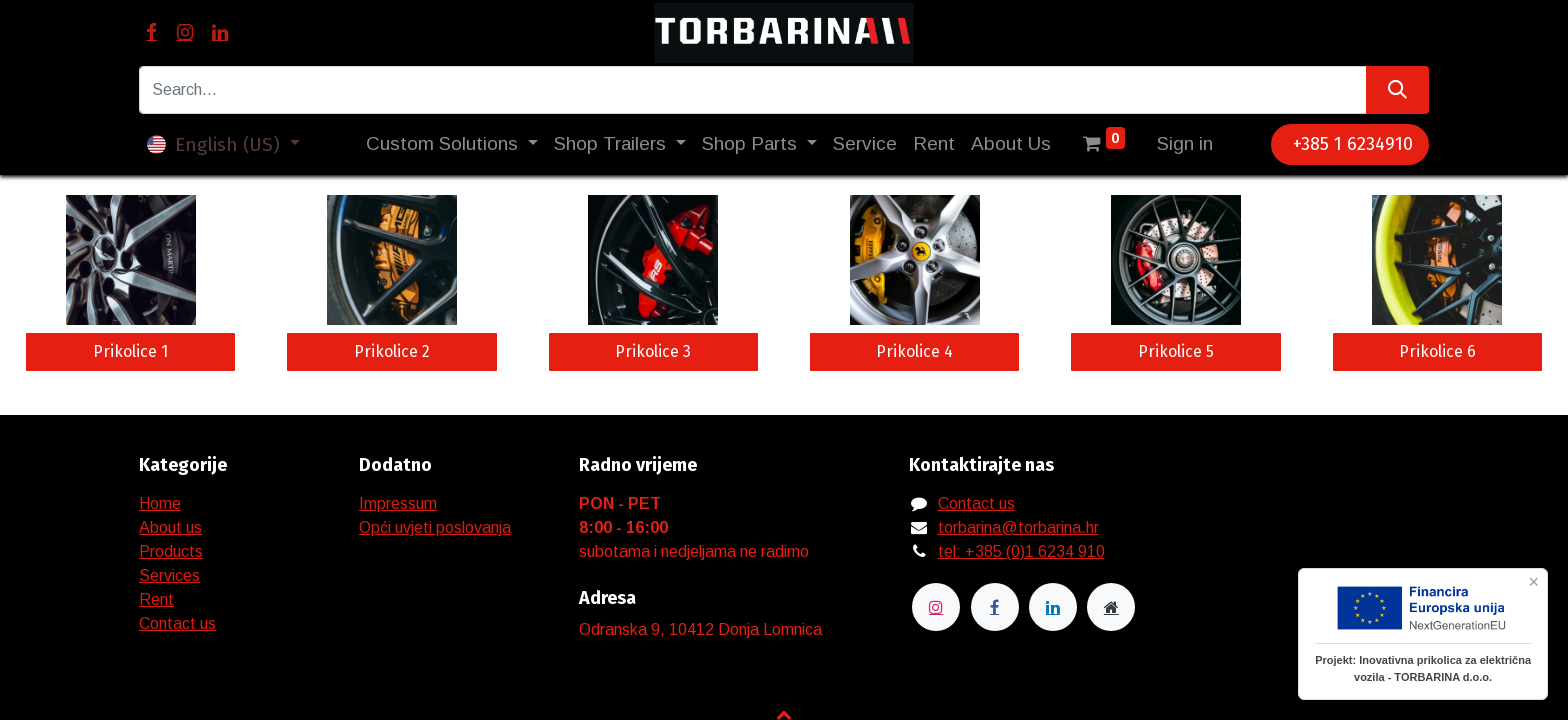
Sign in (1185, 143)
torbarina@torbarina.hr (1018, 527)
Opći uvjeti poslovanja (435, 527)
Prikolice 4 (914, 351)
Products (171, 551)
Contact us (177, 623)
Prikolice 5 (1176, 351)
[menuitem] (865, 144)
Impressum (398, 503)
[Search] (1397, 90)
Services (169, 575)
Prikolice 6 (1437, 351)
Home (160, 503)
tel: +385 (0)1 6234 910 (1021, 551)
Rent (156, 599)
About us (170, 527)
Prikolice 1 (130, 351)
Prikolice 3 (653, 351)
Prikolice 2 (392, 351)
